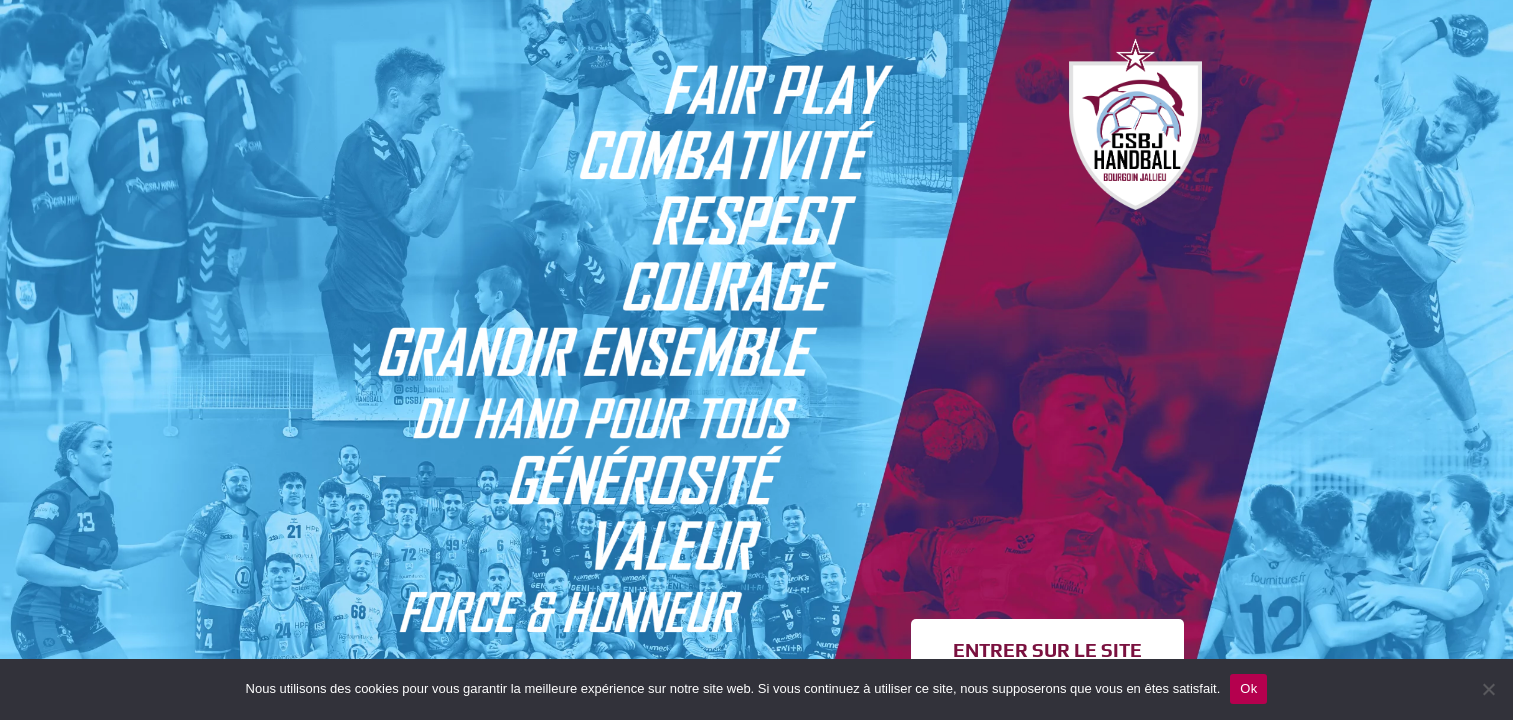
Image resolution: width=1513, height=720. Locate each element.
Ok (1248, 688)
